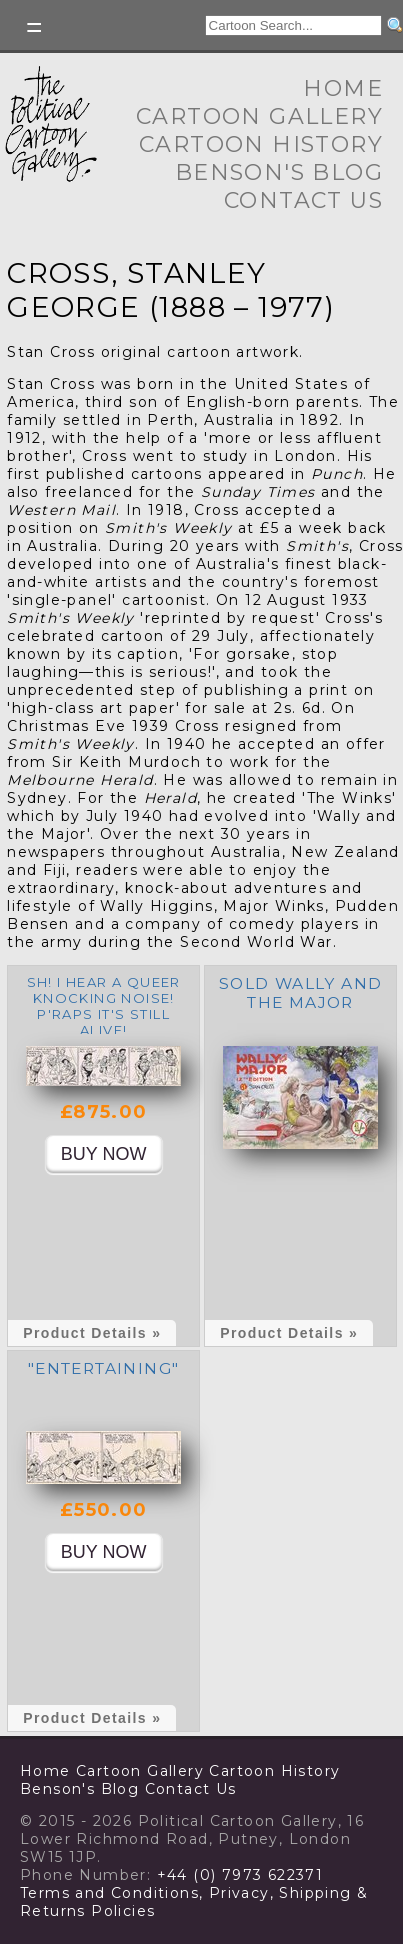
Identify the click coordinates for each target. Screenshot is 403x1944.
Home (343, 88)
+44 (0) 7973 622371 (240, 1875)
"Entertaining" (104, 1368)
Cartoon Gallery (259, 116)
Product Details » (92, 1333)
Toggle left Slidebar (35, 27)
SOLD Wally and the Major (301, 993)
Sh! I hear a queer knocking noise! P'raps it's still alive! (104, 1006)
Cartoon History (261, 144)
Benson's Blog (279, 172)
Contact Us (303, 200)
